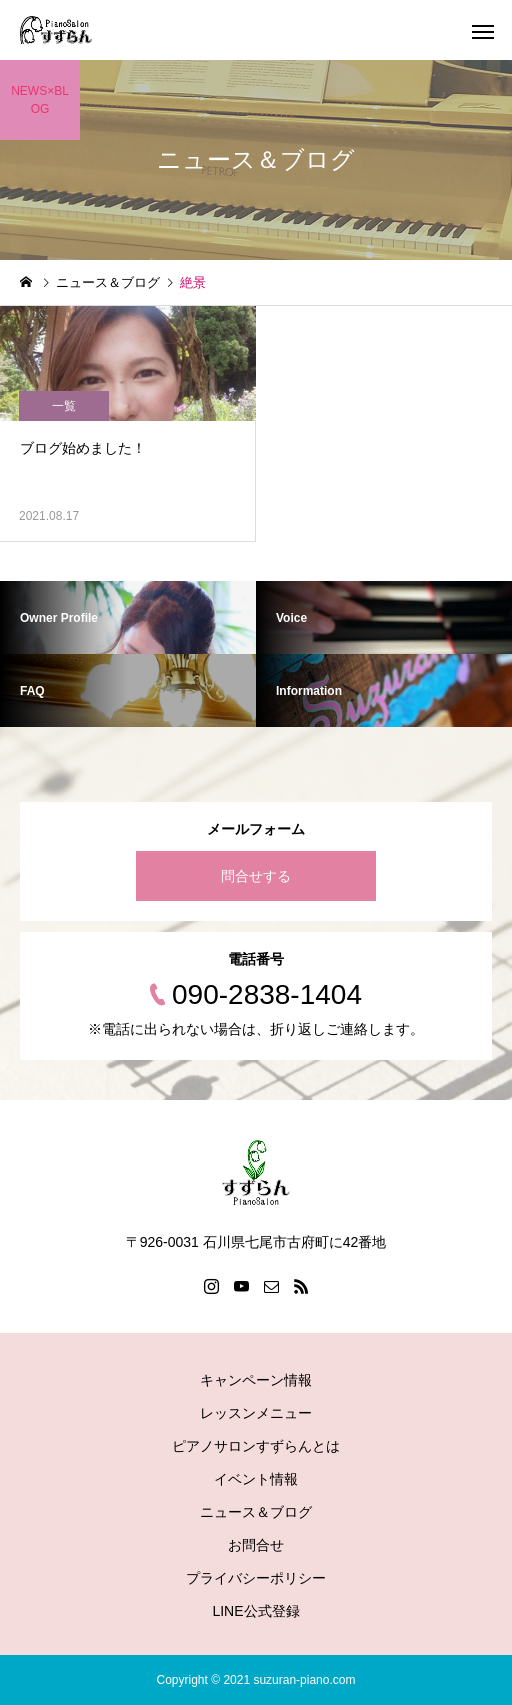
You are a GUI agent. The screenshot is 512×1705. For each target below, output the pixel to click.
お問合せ (256, 1545)
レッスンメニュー (256, 1413)
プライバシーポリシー (256, 1578)
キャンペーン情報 (256, 1380)
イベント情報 (256, 1479)
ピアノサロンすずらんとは (256, 1446)
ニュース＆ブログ (256, 1512)
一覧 (64, 406)
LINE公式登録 (255, 1611)
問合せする (256, 876)
